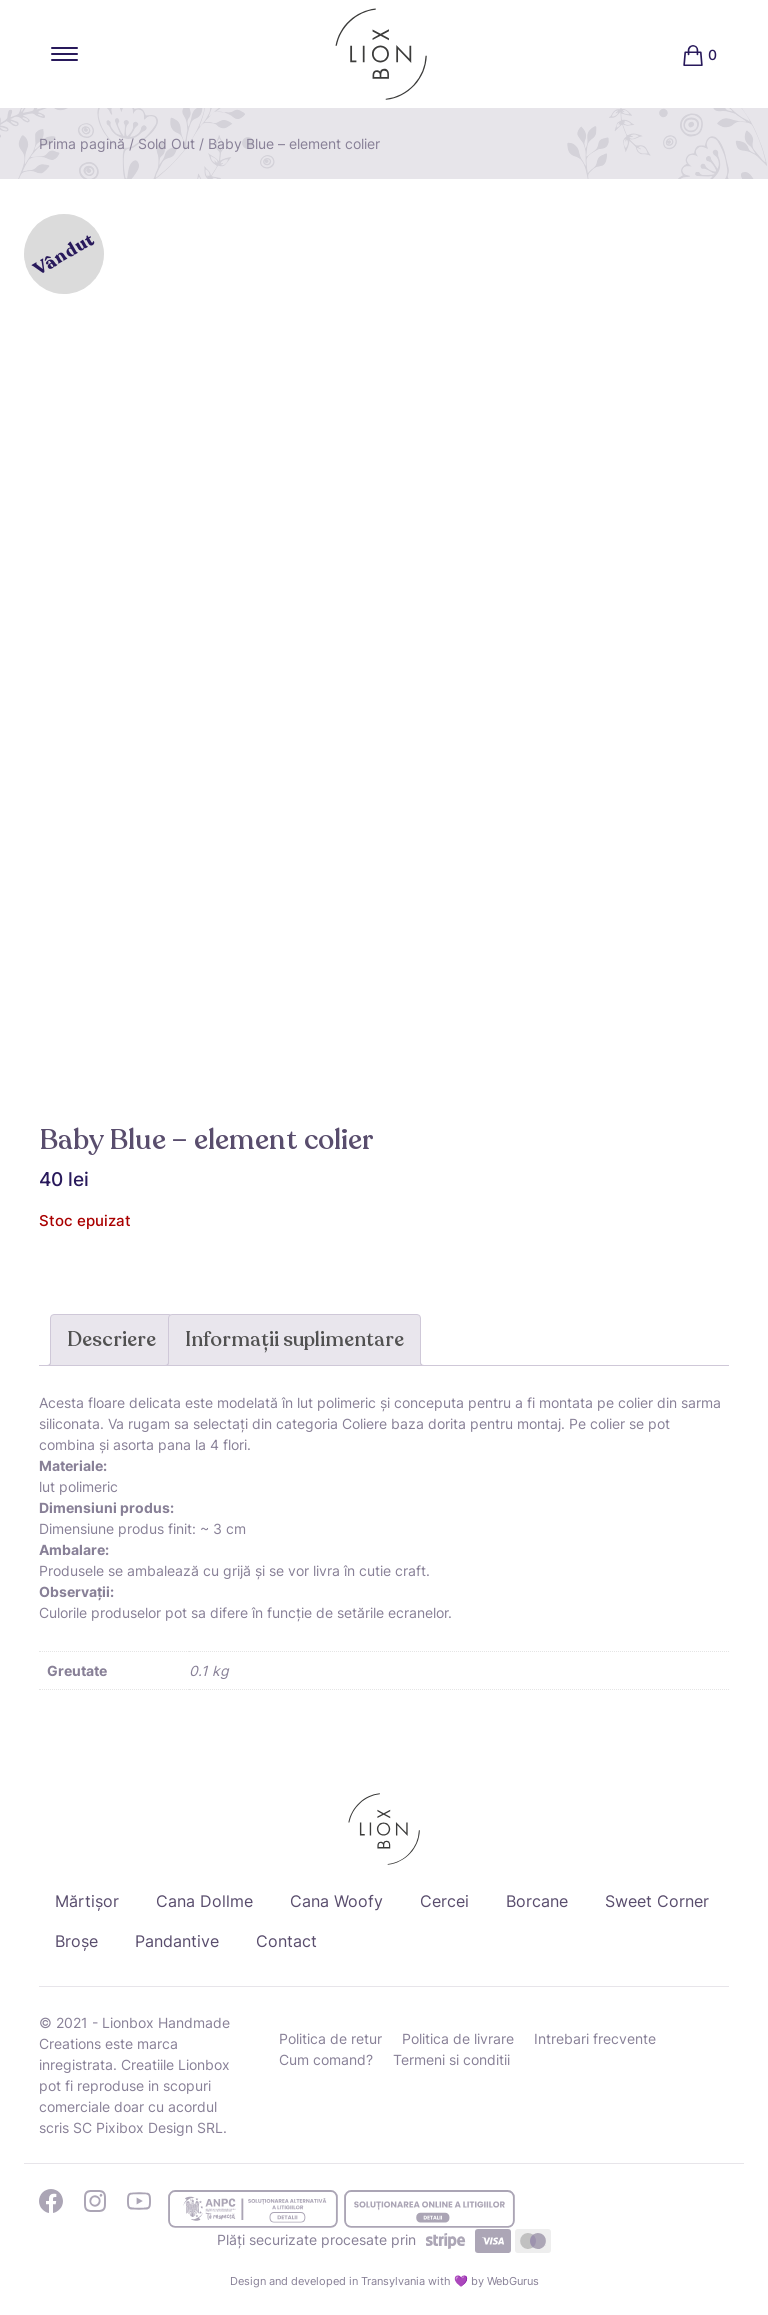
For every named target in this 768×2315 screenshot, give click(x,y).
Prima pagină (82, 143)
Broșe (76, 1941)
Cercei (444, 1901)
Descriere (111, 1339)
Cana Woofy (336, 1901)
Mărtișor (87, 1901)
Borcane (537, 1901)
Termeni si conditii (451, 2059)
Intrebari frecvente (595, 2038)
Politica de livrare (458, 2038)
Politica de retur (330, 2038)
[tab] (111, 1340)
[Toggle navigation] (64, 54)
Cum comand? (326, 2059)
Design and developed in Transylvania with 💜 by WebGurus (384, 2281)
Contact (286, 1941)
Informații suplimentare (294, 1339)
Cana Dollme (204, 1901)
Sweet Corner (657, 1901)
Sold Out (166, 143)
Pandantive (177, 1941)
